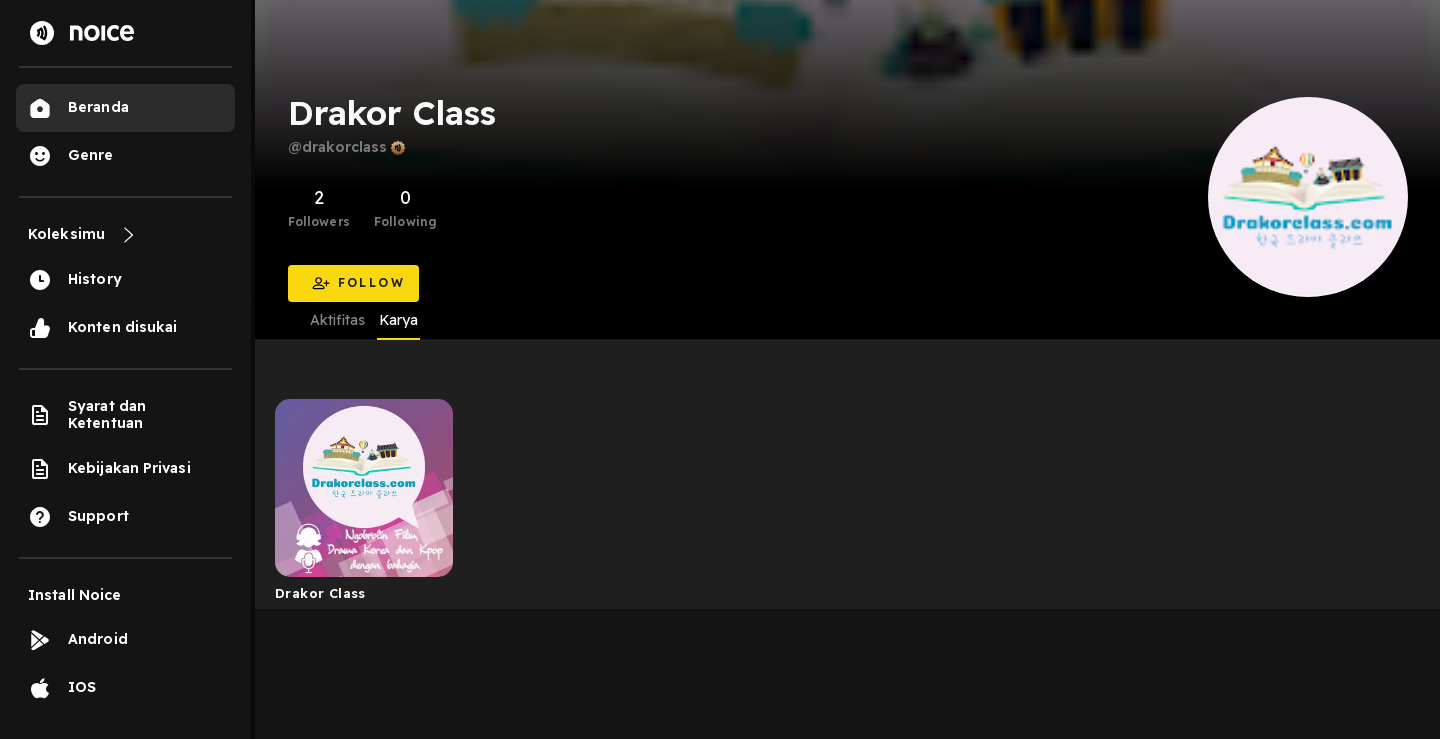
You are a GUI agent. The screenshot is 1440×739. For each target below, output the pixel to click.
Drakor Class (320, 593)
